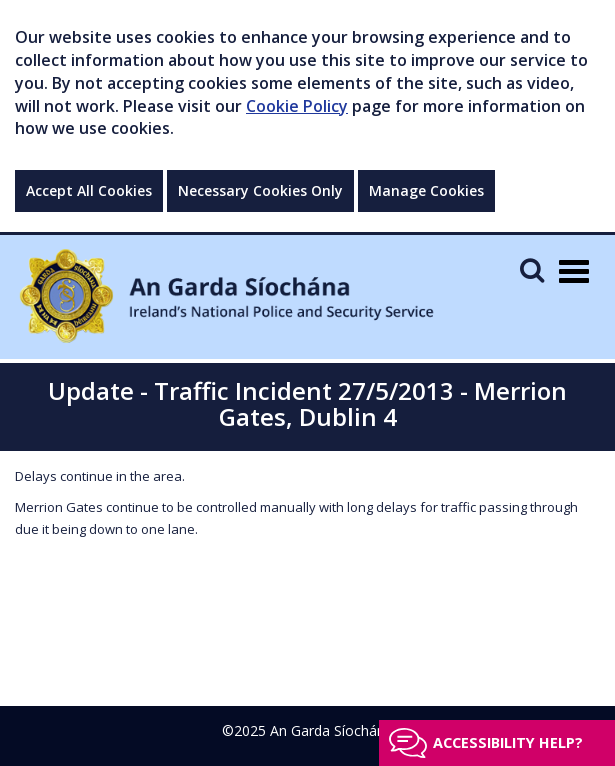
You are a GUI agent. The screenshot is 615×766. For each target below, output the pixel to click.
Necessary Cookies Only (260, 190)
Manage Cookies (426, 190)
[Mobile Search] (532, 269)
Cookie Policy (297, 106)
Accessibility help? (508, 742)
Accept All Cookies (89, 190)
